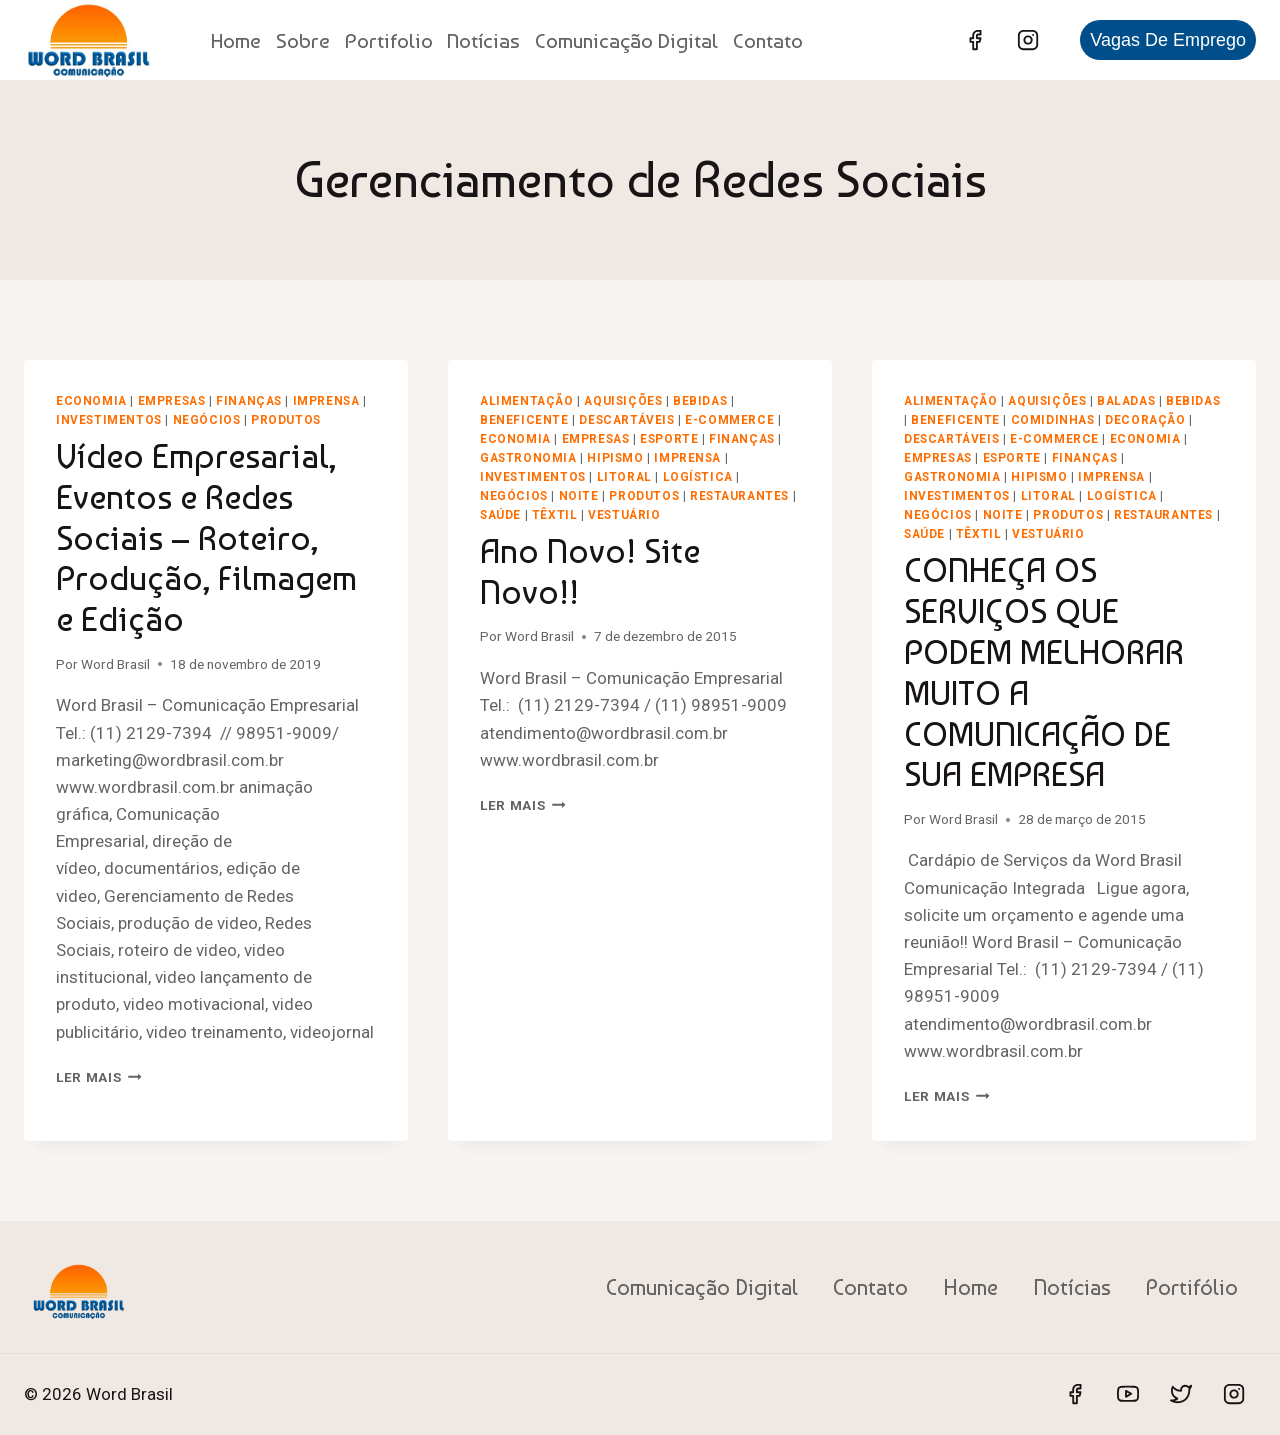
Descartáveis (626, 420)
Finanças (249, 401)
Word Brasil (115, 664)
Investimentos (109, 420)
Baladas (1126, 401)
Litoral (624, 477)
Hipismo (615, 458)
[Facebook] (975, 40)
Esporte (669, 439)
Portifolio (389, 40)
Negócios (207, 420)
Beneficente (524, 420)
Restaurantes (739, 496)
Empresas (172, 401)
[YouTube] (1128, 1394)
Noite (579, 496)
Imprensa (326, 401)
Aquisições (623, 401)
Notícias (483, 40)
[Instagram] (1028, 40)
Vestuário (624, 515)
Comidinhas (1053, 420)
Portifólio (1192, 1287)
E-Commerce (729, 420)
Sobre (303, 40)
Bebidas (700, 401)
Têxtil (555, 515)
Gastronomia (528, 458)
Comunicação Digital (626, 40)
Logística (698, 477)
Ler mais (99, 1077)
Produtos (286, 420)
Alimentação (527, 401)
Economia (91, 401)
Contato (768, 40)
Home (236, 40)
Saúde (500, 515)
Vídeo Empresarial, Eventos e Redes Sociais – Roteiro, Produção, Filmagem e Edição (206, 537)
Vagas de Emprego (1168, 40)
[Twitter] (1181, 1394)
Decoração (1145, 420)
